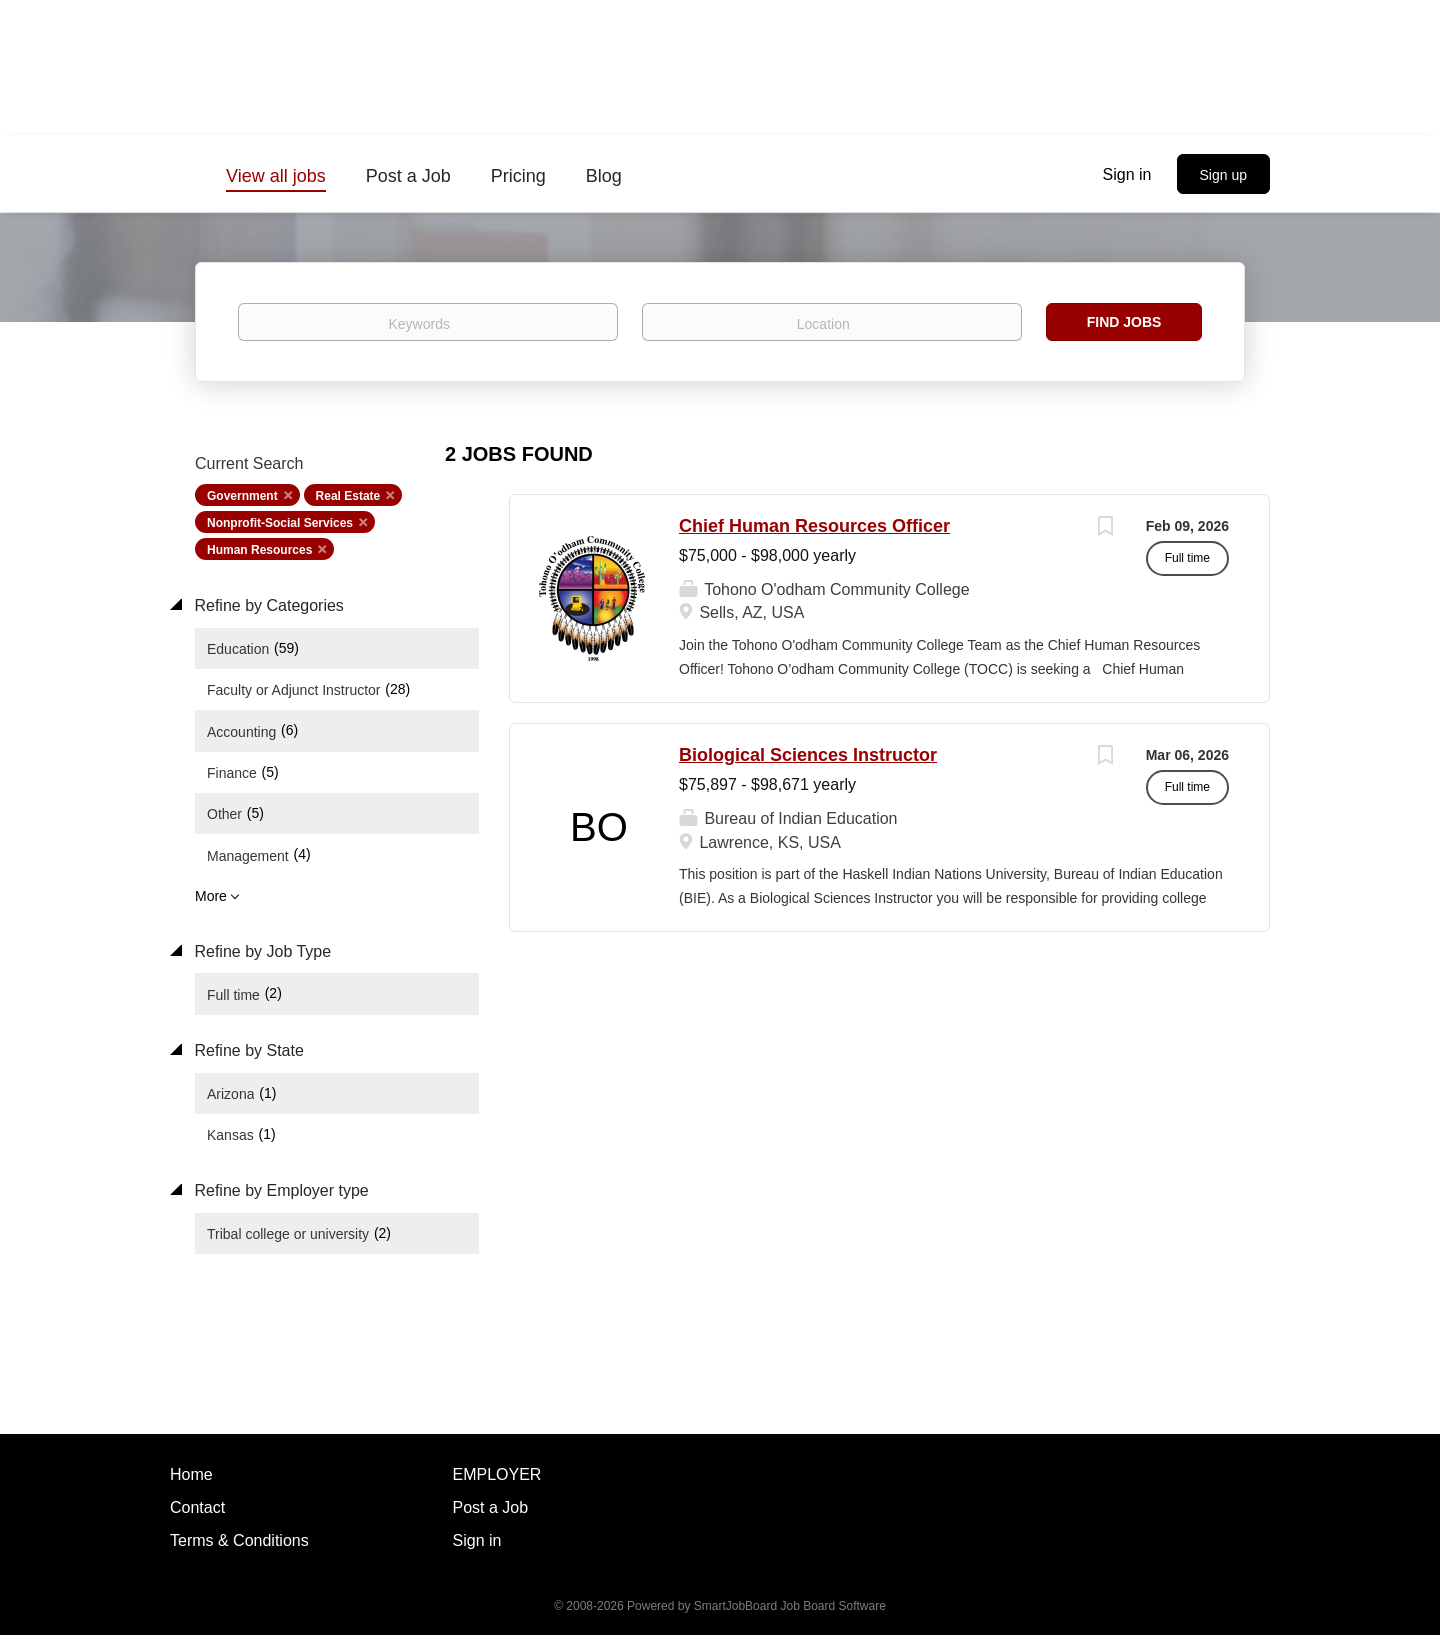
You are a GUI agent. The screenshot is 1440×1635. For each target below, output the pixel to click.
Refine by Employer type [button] (279, 1190)
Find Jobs (1124, 322)
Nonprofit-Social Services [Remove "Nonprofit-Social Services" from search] (280, 523)
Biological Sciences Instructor (808, 755)
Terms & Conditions (239, 1540)
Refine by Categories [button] (267, 605)
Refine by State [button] (247, 1050)
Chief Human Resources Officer (814, 526)
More (211, 896)
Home (191, 1474)
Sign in (1127, 174)
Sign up (1223, 175)
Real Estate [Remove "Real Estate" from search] (348, 496)
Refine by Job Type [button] (260, 951)
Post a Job (491, 1507)
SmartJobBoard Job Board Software (790, 1606)
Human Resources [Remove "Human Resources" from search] (259, 550)
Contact (197, 1507)
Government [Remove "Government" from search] (242, 496)
